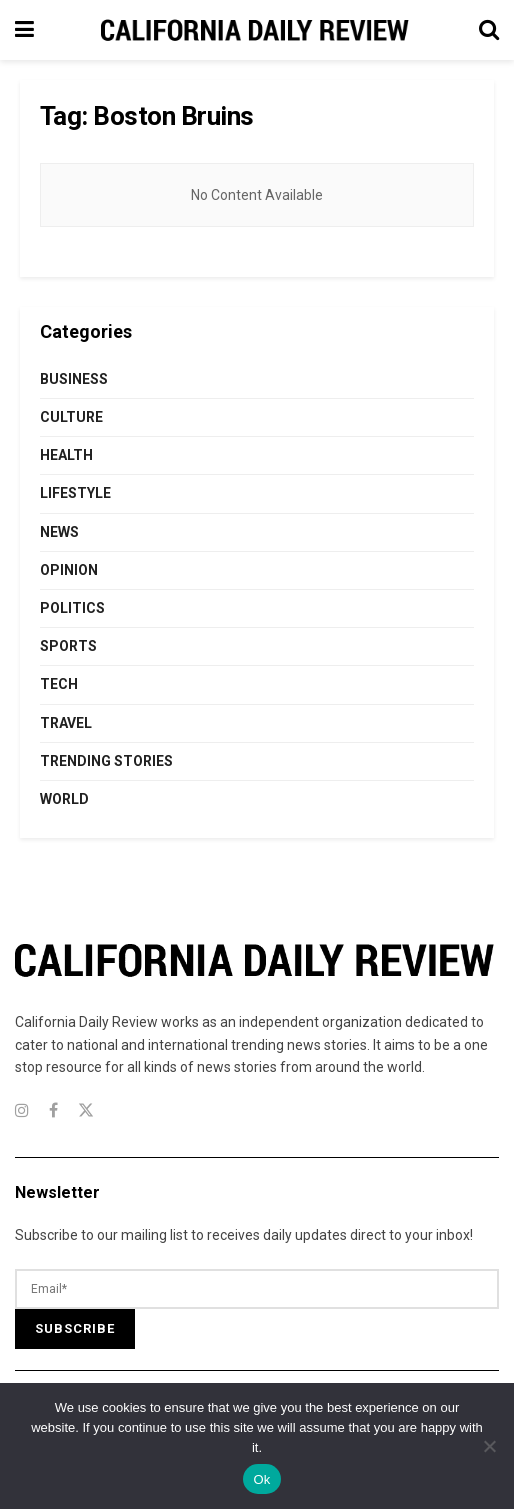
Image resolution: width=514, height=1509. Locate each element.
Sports (68, 646)
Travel (66, 723)
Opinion (69, 570)
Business (74, 379)
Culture (71, 417)
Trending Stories (106, 761)
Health (66, 455)
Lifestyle (75, 493)
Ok (261, 1479)
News (59, 532)
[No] (489, 1446)
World (64, 799)
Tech (59, 684)
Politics (72, 608)
